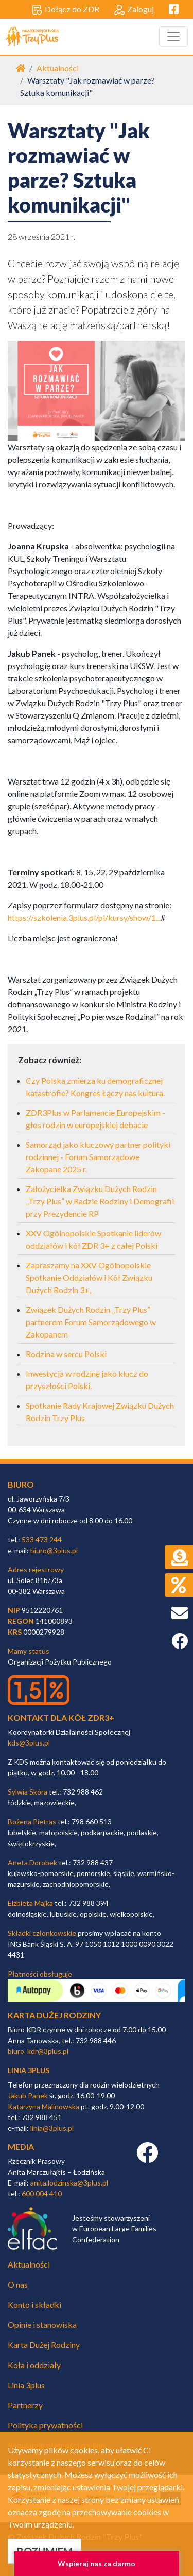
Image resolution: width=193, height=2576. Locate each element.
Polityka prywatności (45, 2425)
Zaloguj (134, 9)
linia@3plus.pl (52, 2128)
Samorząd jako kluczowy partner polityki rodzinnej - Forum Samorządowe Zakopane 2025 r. (98, 1156)
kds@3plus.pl (29, 1742)
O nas (18, 2284)
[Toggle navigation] (173, 36)
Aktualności (58, 68)
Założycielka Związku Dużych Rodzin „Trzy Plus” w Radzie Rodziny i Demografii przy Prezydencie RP (100, 1201)
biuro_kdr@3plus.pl (38, 2051)
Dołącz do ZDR (65, 9)
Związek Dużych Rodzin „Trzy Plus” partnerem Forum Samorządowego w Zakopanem (91, 1322)
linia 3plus (28, 2070)
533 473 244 (42, 1539)
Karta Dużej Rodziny (44, 2345)
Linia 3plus (26, 2385)
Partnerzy (25, 2405)
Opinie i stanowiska (42, 2324)
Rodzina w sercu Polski (66, 1354)
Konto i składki (34, 2304)
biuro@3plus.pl (54, 1550)
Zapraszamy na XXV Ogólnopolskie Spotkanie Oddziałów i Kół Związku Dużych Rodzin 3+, (89, 1277)
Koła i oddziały (34, 2365)
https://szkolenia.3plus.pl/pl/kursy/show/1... (84, 917)
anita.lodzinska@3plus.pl (69, 2182)
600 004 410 (42, 2193)
